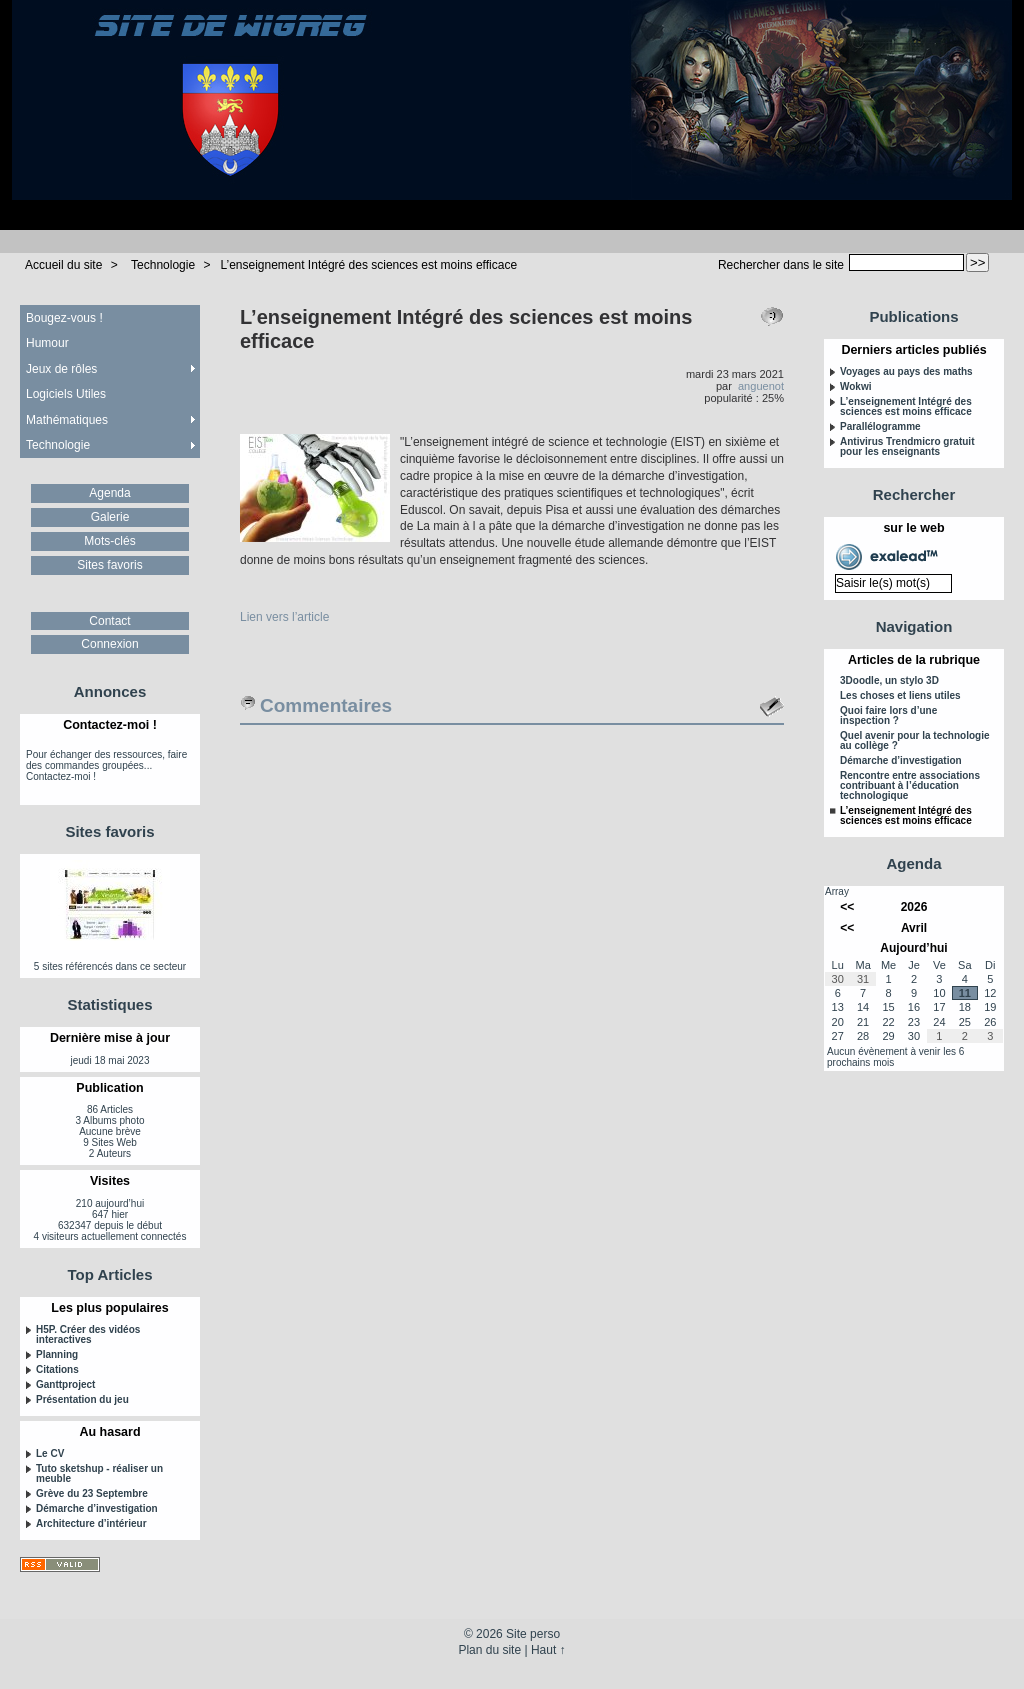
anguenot (761, 386)
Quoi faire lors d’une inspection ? (888, 716)
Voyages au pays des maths (906, 372)
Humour (47, 343)
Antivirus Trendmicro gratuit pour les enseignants (907, 447)
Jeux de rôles (61, 369)
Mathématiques (67, 420)
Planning (57, 1355)
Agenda (109, 493)
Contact (109, 621)
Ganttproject (65, 1385)
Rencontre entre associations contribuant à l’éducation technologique (910, 786)
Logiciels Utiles (66, 394)
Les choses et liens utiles (900, 696)
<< (847, 907)
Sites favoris (109, 565)
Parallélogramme (880, 427)
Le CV (50, 1454)
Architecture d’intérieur (91, 1524)
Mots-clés (109, 541)
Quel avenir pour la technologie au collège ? (914, 741)
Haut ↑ (548, 1650)
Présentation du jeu (82, 1400)
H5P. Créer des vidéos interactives (88, 1335)
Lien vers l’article (284, 617)
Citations (57, 1370)
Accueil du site (63, 265)
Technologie (163, 265)
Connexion (109, 644)
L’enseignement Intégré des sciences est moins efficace (368, 265)
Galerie (110, 517)
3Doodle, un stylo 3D (889, 681)
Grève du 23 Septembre (92, 1494)
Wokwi (855, 387)
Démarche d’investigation (97, 1509)
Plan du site (489, 1650)
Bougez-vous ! (64, 318)
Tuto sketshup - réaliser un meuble (99, 1474)
